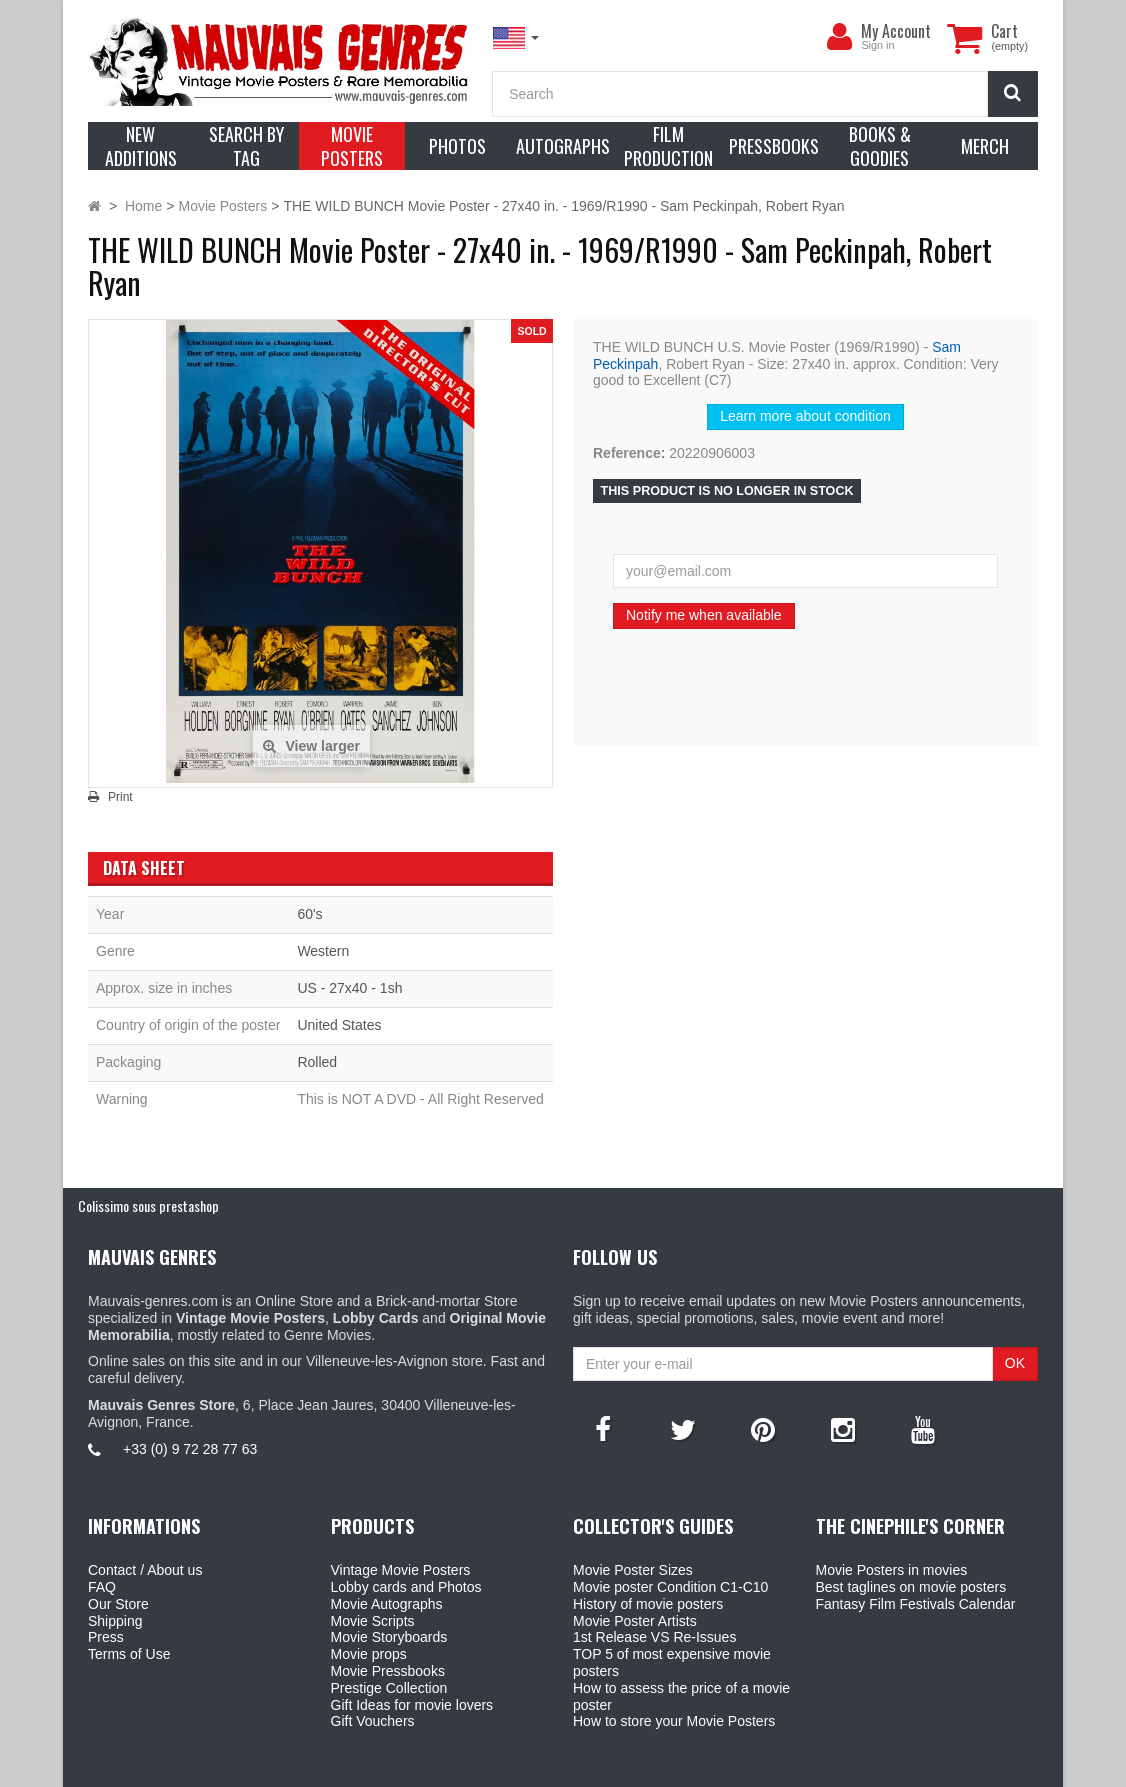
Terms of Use (129, 1654)
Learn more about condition (805, 416)
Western (323, 951)
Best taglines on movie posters (911, 1587)
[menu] (839, 37)
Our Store (118, 1604)
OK (1015, 1363)
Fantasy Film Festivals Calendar (916, 1604)
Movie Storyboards (389, 1637)
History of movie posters (648, 1604)
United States (339, 1025)
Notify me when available (704, 615)
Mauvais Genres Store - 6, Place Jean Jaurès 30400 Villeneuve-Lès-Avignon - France (609, 1768)
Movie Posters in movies (892, 1570)
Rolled (317, 1062)
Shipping (115, 1621)
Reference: (629, 453)
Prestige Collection (389, 1688)
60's (309, 914)
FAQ (102, 1587)
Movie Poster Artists (635, 1621)
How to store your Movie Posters (674, 1721)
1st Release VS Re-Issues (654, 1637)
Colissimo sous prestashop (148, 1205)
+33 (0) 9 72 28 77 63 (190, 1449)
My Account (896, 31)
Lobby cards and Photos (406, 1587)
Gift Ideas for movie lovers (412, 1705)
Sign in (877, 45)
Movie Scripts (373, 1621)
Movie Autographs (387, 1604)
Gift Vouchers (373, 1721)
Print (120, 797)
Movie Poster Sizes (633, 1570)
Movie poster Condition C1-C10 (670, 1587)
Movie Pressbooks (388, 1671)
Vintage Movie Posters (401, 1570)
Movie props (369, 1654)
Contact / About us (145, 1570)
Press (106, 1637)
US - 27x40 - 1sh (349, 988)
